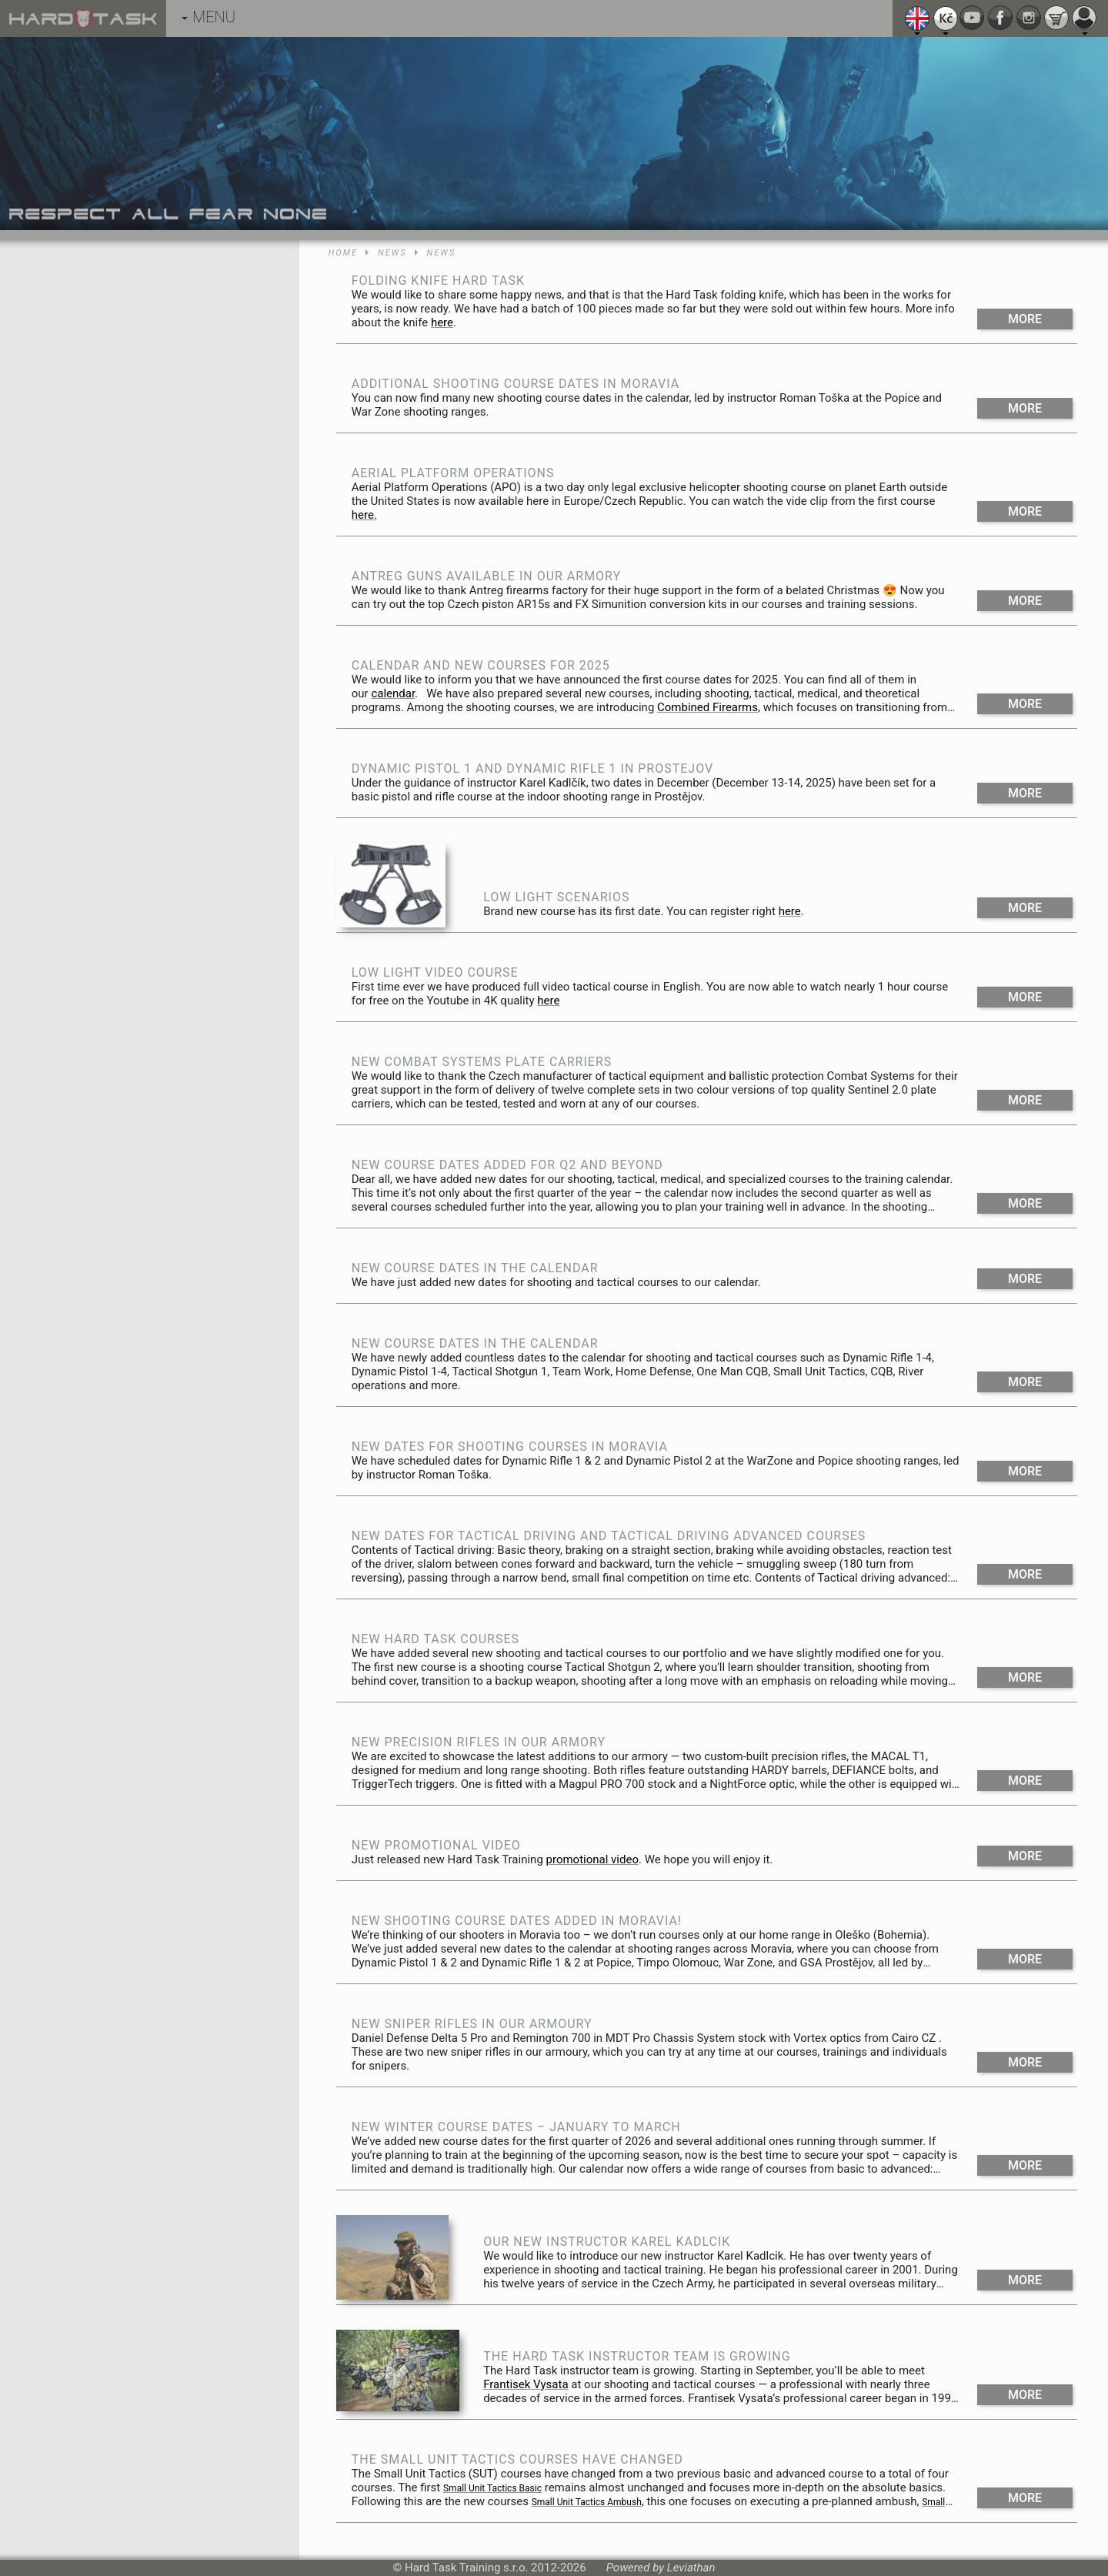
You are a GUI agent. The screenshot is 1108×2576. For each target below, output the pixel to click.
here (442, 322)
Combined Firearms (707, 707)
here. (364, 515)
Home (343, 253)
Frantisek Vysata (525, 2384)
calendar (393, 693)
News (392, 253)
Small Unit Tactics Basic (492, 2488)
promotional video (592, 1859)
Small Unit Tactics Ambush (587, 2502)
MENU (208, 17)
